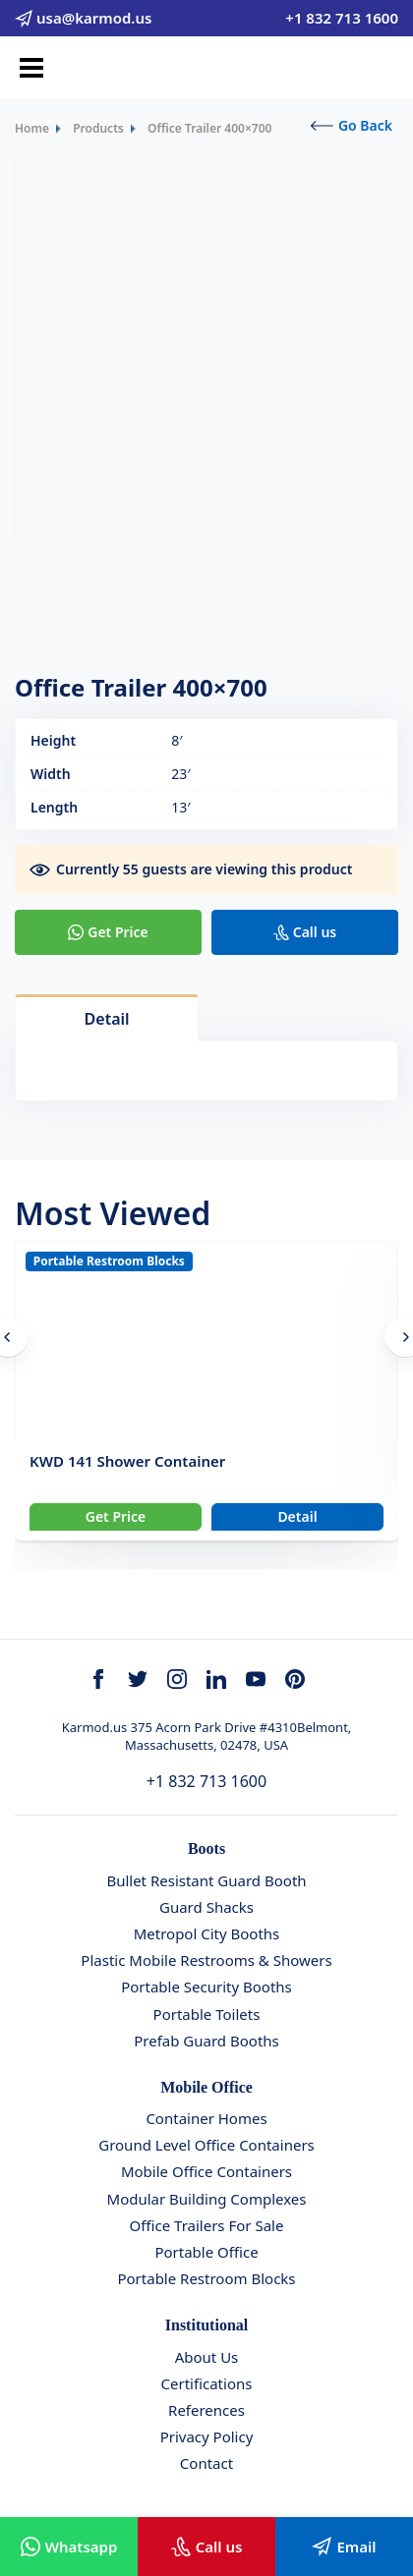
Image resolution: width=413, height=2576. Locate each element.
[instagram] (177, 1679)
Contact (206, 2463)
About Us (207, 2357)
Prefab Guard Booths (206, 2040)
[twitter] (138, 1679)
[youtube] (256, 1679)
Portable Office (206, 2252)
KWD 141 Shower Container (127, 1461)
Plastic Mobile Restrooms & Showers (206, 1960)
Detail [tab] (107, 1019)
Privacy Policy (207, 2436)
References (206, 2410)
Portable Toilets (207, 2014)
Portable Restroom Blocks (109, 1261)
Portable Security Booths (206, 1986)
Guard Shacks (206, 1907)
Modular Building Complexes (207, 2199)
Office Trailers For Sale (207, 2225)
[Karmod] (206, 68)
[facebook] (98, 1679)
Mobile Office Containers (206, 2171)
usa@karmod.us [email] (83, 18)
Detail (297, 1516)
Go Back (351, 125)
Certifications (207, 2383)
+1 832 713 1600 (206, 1781)
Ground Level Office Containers (206, 2145)
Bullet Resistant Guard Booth (206, 1880)
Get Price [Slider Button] (116, 1516)
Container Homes (206, 2118)
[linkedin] (216, 1679)
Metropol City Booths (207, 1933)
